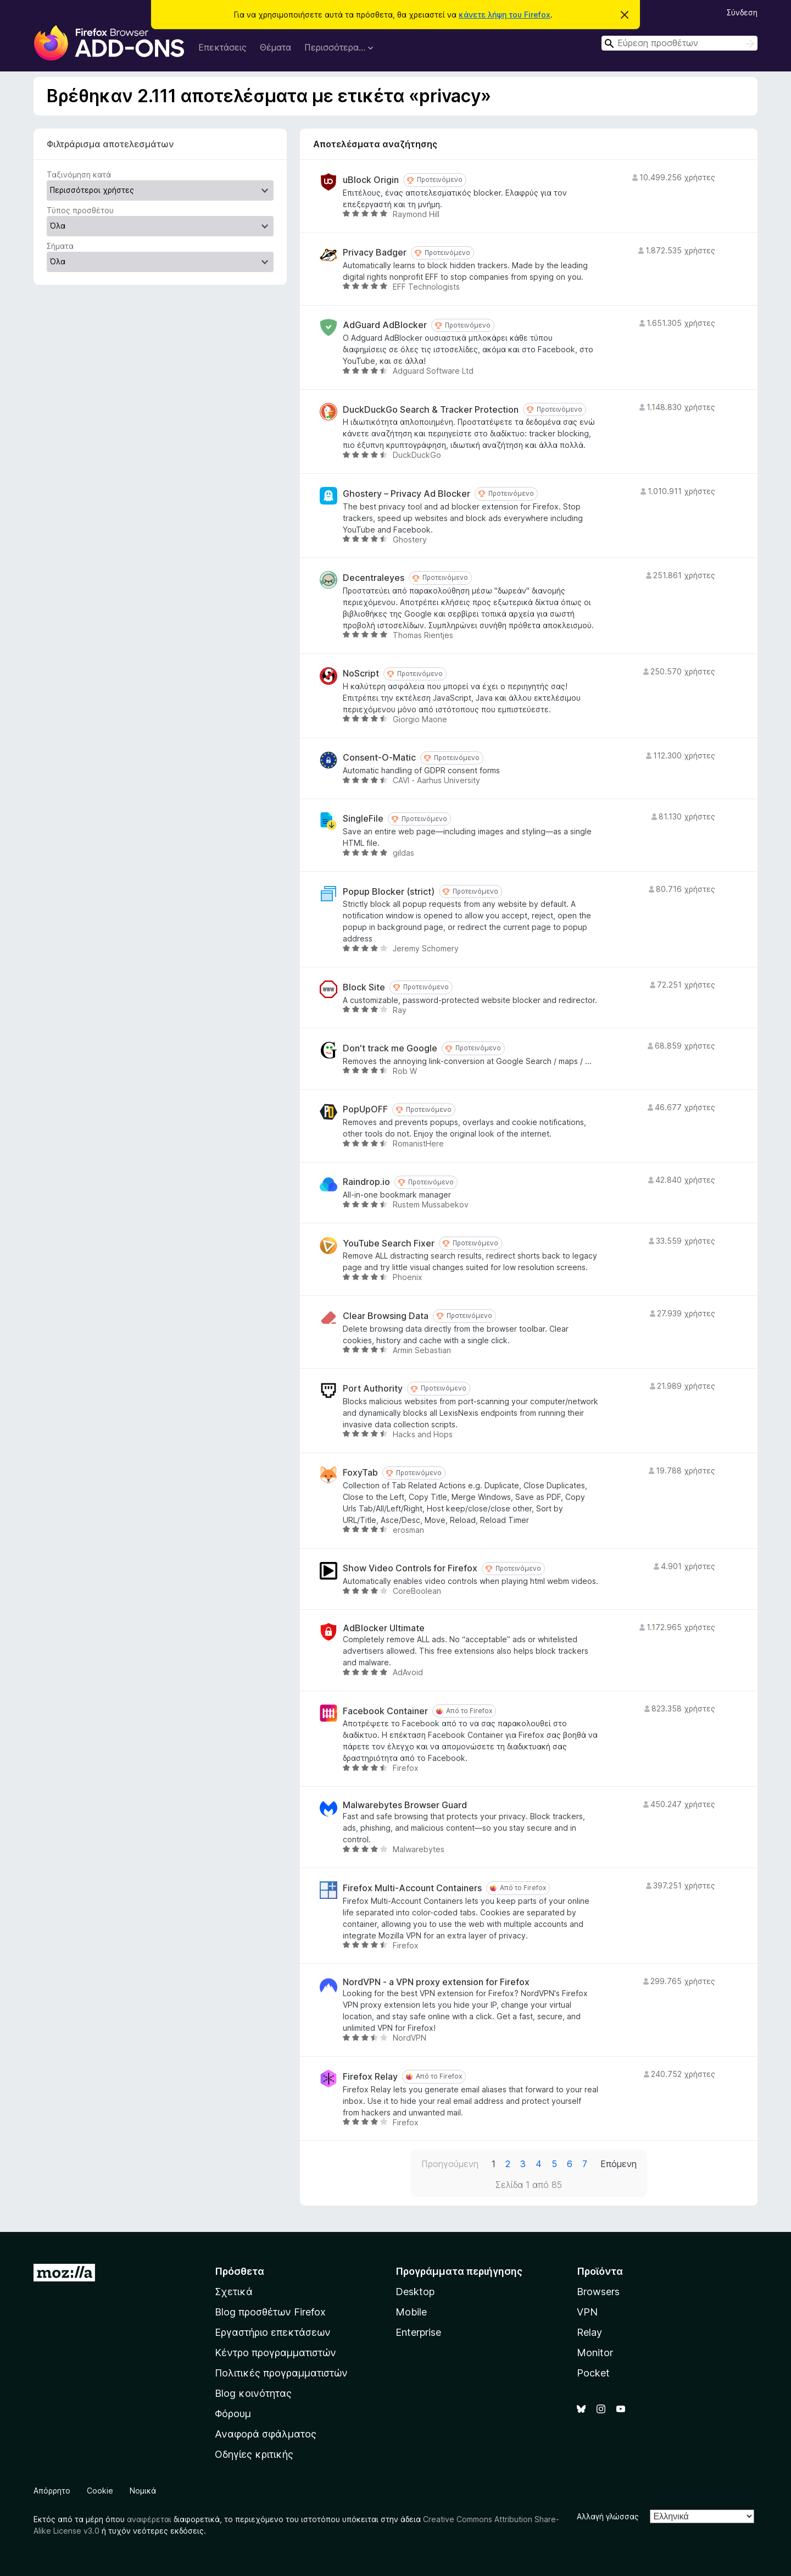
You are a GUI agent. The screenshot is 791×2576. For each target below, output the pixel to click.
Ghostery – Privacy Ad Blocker (406, 494)
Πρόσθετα (239, 2271)
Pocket (593, 2373)
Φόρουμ (233, 2413)
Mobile (411, 2312)
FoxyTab (360, 1472)
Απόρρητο (52, 2490)
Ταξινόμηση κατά (79, 174)
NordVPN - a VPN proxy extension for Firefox (436, 1982)
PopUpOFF (365, 1109)
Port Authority (373, 1388)
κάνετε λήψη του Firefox (504, 14)
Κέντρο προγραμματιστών (275, 2352)
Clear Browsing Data (385, 1316)
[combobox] (679, 43)
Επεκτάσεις (222, 47)
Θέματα (275, 47)
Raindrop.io (366, 1182)
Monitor (595, 2352)
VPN (587, 2312)
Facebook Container (385, 1711)
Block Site (364, 987)
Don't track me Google (390, 1048)
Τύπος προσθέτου (80, 210)
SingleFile (363, 818)
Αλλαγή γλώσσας (608, 2516)
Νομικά (143, 2490)
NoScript (361, 673)
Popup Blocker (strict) (389, 892)
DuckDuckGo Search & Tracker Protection (431, 410)
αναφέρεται (149, 2519)
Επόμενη (618, 2163)
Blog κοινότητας (253, 2393)
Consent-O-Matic (379, 757)
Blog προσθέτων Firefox (270, 2312)
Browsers (598, 2291)
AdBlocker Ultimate (384, 1628)
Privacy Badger (374, 252)
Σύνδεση (742, 12)
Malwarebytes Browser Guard (405, 1805)
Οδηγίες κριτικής (254, 2454)
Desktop (415, 2291)
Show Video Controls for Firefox (410, 1568)
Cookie (100, 2490)
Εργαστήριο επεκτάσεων (273, 2332)
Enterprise (418, 2332)
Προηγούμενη (449, 2163)
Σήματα (60, 246)
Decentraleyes (373, 578)
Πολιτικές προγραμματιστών (281, 2373)
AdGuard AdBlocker (385, 325)
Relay (589, 2332)
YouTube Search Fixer (389, 1243)
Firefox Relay (370, 2076)
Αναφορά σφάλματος (265, 2434)
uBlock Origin (371, 180)
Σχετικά (234, 2291)
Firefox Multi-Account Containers (412, 1888)
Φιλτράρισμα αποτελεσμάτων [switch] (110, 144)
